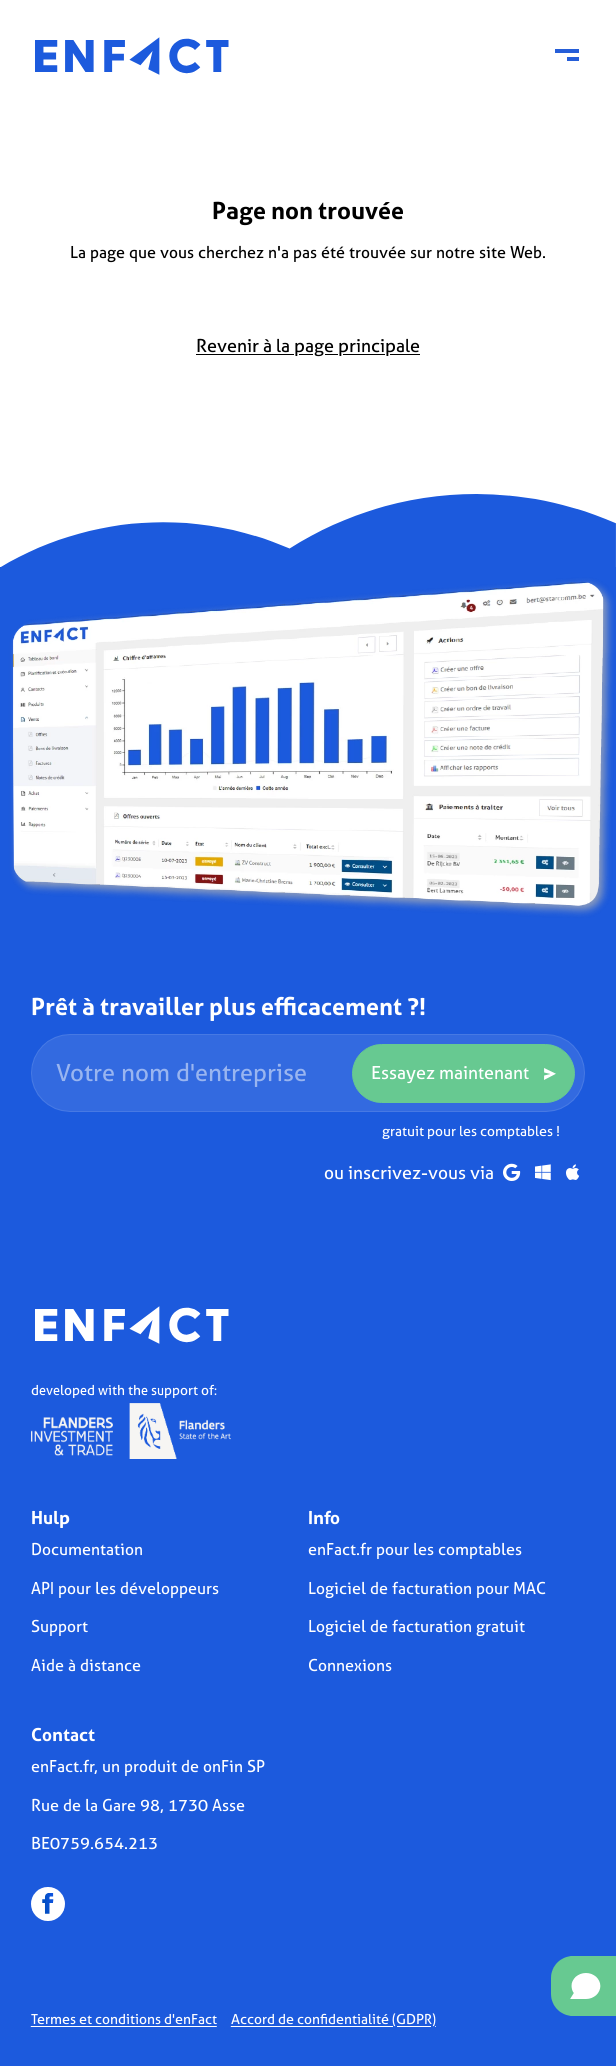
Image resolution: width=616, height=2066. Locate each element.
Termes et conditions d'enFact (124, 2018)
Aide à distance (86, 1665)
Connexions (350, 1665)
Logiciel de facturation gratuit (416, 1626)
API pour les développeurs (125, 1588)
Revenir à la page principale (308, 345)
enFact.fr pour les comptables (415, 1549)
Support (59, 1626)
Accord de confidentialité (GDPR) (333, 2018)
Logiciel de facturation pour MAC (427, 1588)
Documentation (87, 1549)
